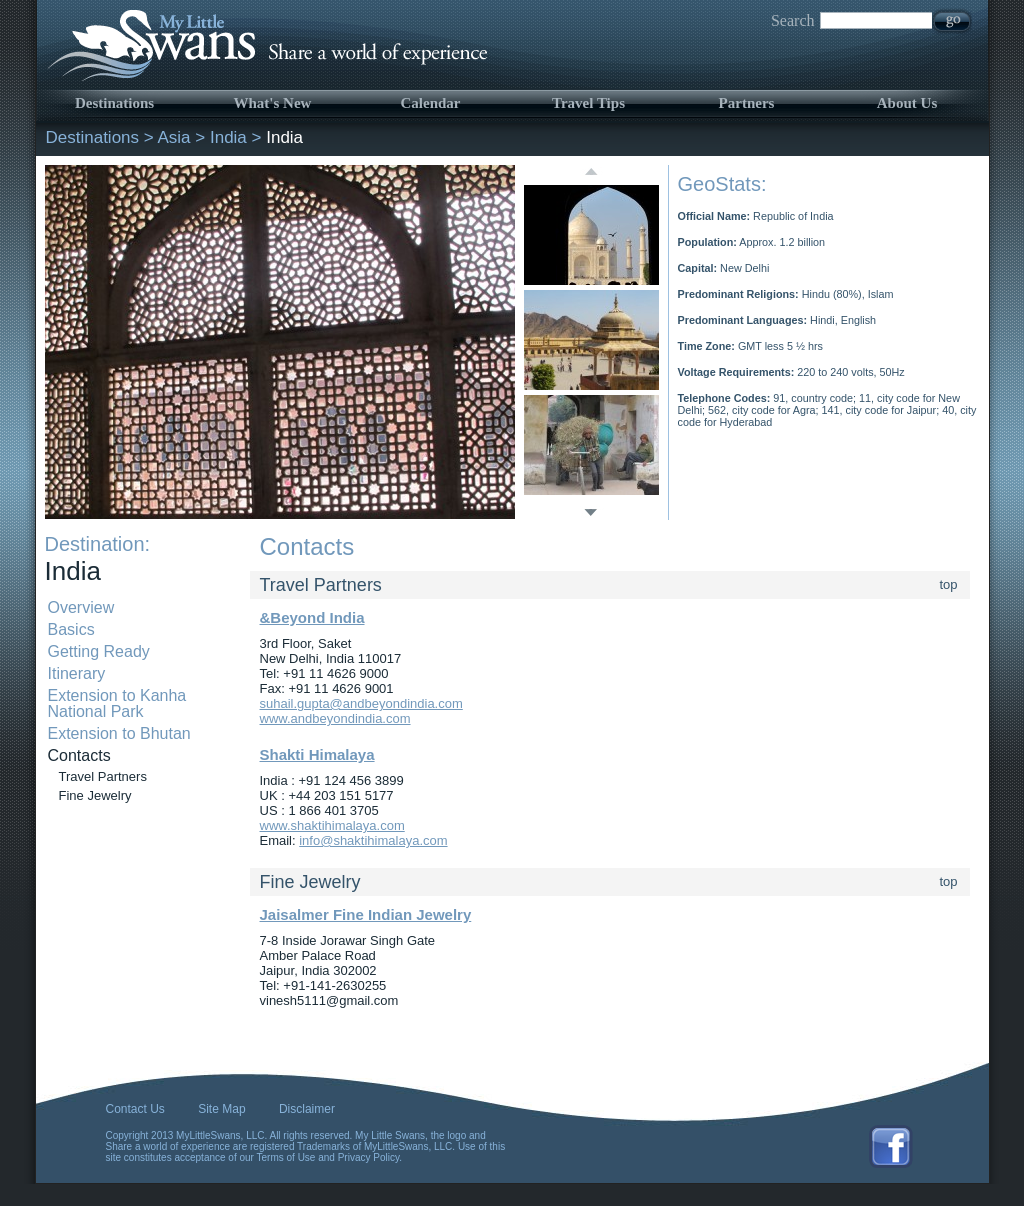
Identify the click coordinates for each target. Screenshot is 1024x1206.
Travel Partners (103, 776)
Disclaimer (307, 1109)
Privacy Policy (369, 1157)
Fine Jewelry (95, 795)
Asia (174, 137)
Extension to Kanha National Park (117, 703)
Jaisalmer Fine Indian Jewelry (366, 914)
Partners (747, 103)
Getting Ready (99, 651)
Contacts (79, 755)
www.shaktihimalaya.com (332, 825)
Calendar (431, 103)
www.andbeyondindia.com (335, 718)
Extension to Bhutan (119, 733)
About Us (907, 103)
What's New (273, 103)
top (949, 584)
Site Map (221, 1109)
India (228, 137)
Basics (71, 629)
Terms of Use (286, 1157)
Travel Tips (588, 103)
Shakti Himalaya (317, 754)
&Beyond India (312, 617)
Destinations (114, 103)
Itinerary (77, 673)
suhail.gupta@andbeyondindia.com (361, 703)
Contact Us (135, 1109)
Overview (81, 607)
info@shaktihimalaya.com (373, 840)
